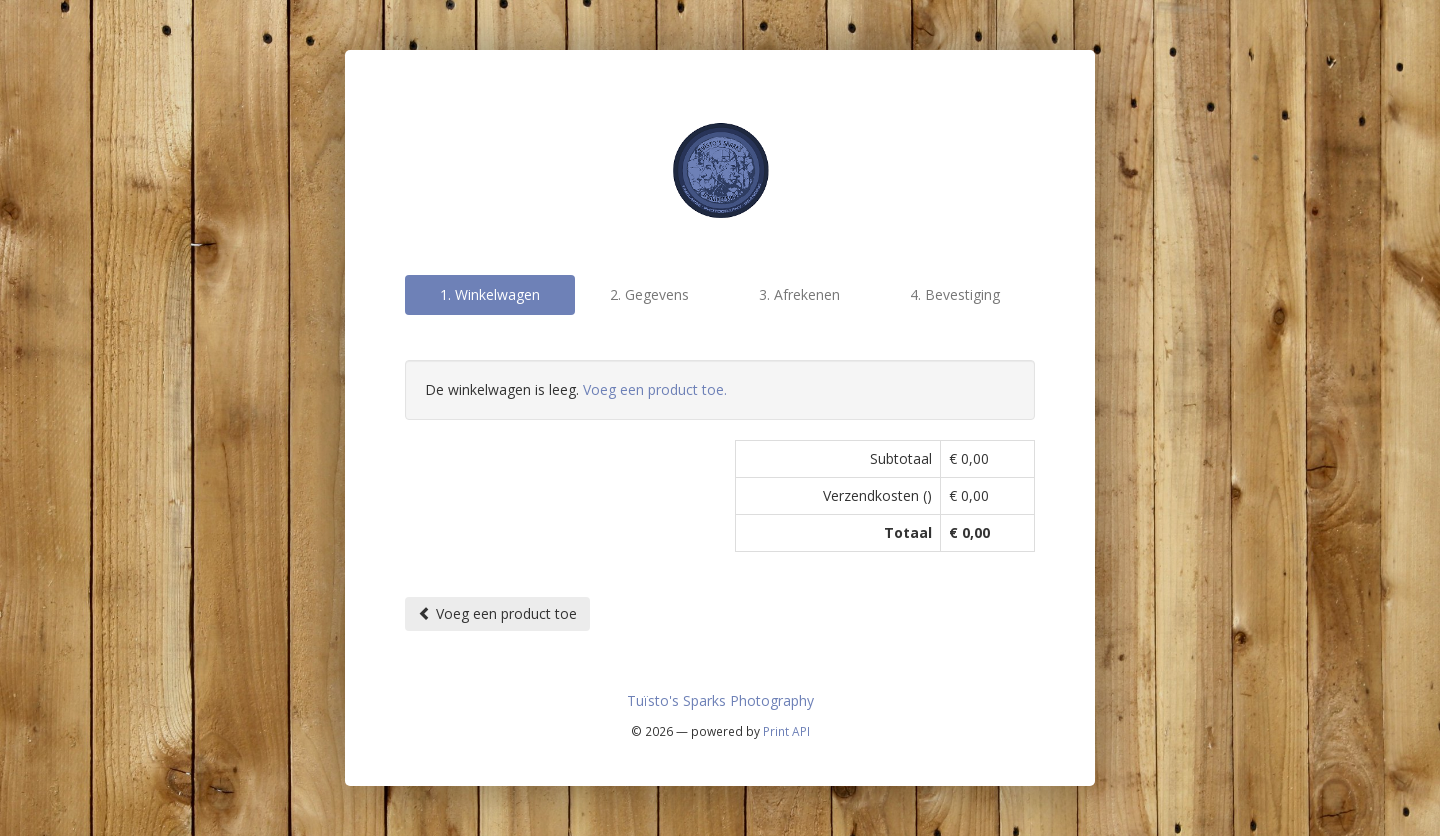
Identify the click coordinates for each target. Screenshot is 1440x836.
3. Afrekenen (799, 294)
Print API (786, 731)
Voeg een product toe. (655, 389)
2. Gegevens (649, 294)
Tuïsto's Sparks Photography (720, 700)
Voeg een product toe (497, 613)
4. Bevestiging (955, 294)
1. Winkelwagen (490, 294)
